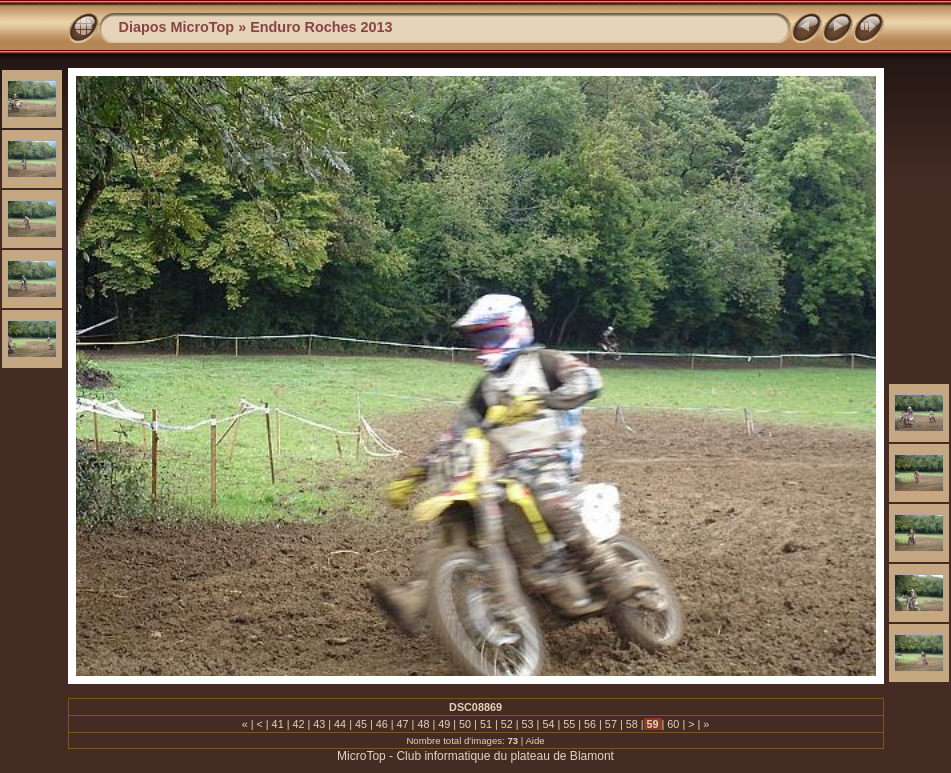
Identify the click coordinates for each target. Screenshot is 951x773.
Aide (534, 740)
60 (673, 724)
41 (278, 724)
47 (403, 724)
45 (361, 724)
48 (423, 724)
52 (507, 724)
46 (382, 724)
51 (486, 724)
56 (590, 724)
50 (465, 724)
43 (319, 724)
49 (444, 724)
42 (298, 724)
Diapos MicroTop (177, 27)
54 (548, 724)
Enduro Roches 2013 (321, 27)
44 (340, 724)
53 (528, 724)
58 (632, 724)
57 (611, 724)
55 (569, 724)
